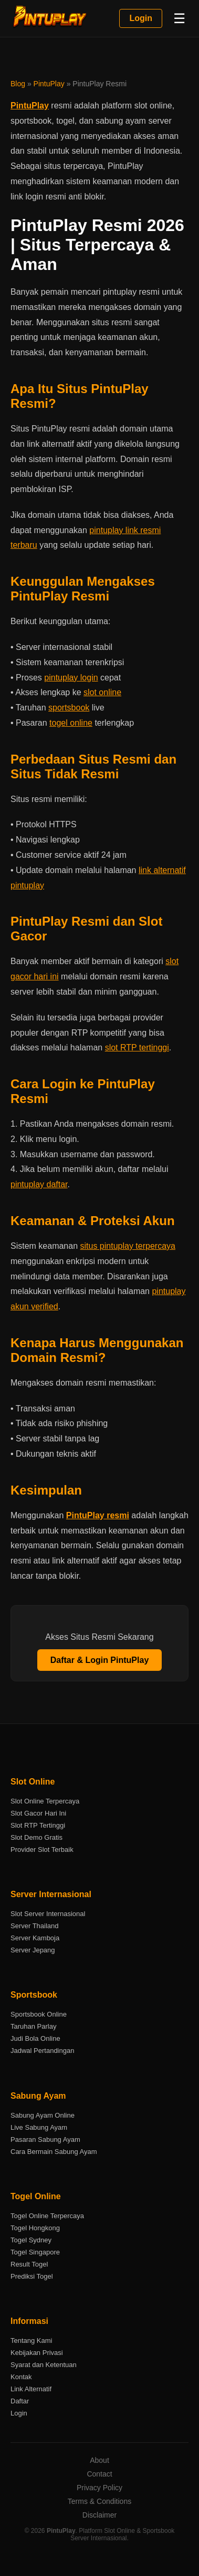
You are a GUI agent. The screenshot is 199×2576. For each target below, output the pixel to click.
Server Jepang (33, 1950)
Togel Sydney (31, 2240)
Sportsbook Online (39, 2014)
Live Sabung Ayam (39, 2127)
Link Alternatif (31, 2389)
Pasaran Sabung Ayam (45, 2139)
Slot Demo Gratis (36, 1837)
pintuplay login (71, 677)
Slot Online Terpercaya (45, 1801)
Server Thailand (35, 1926)
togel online (70, 722)
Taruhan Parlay (33, 2026)
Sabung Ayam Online (43, 2115)
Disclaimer (99, 2515)
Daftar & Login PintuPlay (99, 1660)
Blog (18, 83)
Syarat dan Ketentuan (44, 2365)
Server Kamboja (35, 1938)
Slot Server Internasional (48, 1914)
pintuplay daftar (39, 1184)
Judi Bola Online (35, 2038)
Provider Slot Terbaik (42, 1849)
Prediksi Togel (32, 2276)
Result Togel (29, 2264)
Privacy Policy (99, 2487)
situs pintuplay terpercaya (127, 1245)
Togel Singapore (35, 2252)
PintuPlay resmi (97, 1515)
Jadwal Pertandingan (42, 2050)
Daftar (20, 2401)
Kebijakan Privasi (37, 2353)
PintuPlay (49, 83)
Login (140, 18)
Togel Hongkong (35, 2228)
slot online (102, 692)
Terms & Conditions (99, 2501)
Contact (99, 2474)
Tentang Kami (32, 2340)
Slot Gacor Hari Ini (38, 1813)
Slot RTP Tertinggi (38, 1825)
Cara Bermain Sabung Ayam (54, 2152)
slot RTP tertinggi (137, 1047)
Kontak (21, 2377)
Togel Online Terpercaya (47, 2216)
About (99, 2460)
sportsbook (68, 707)
